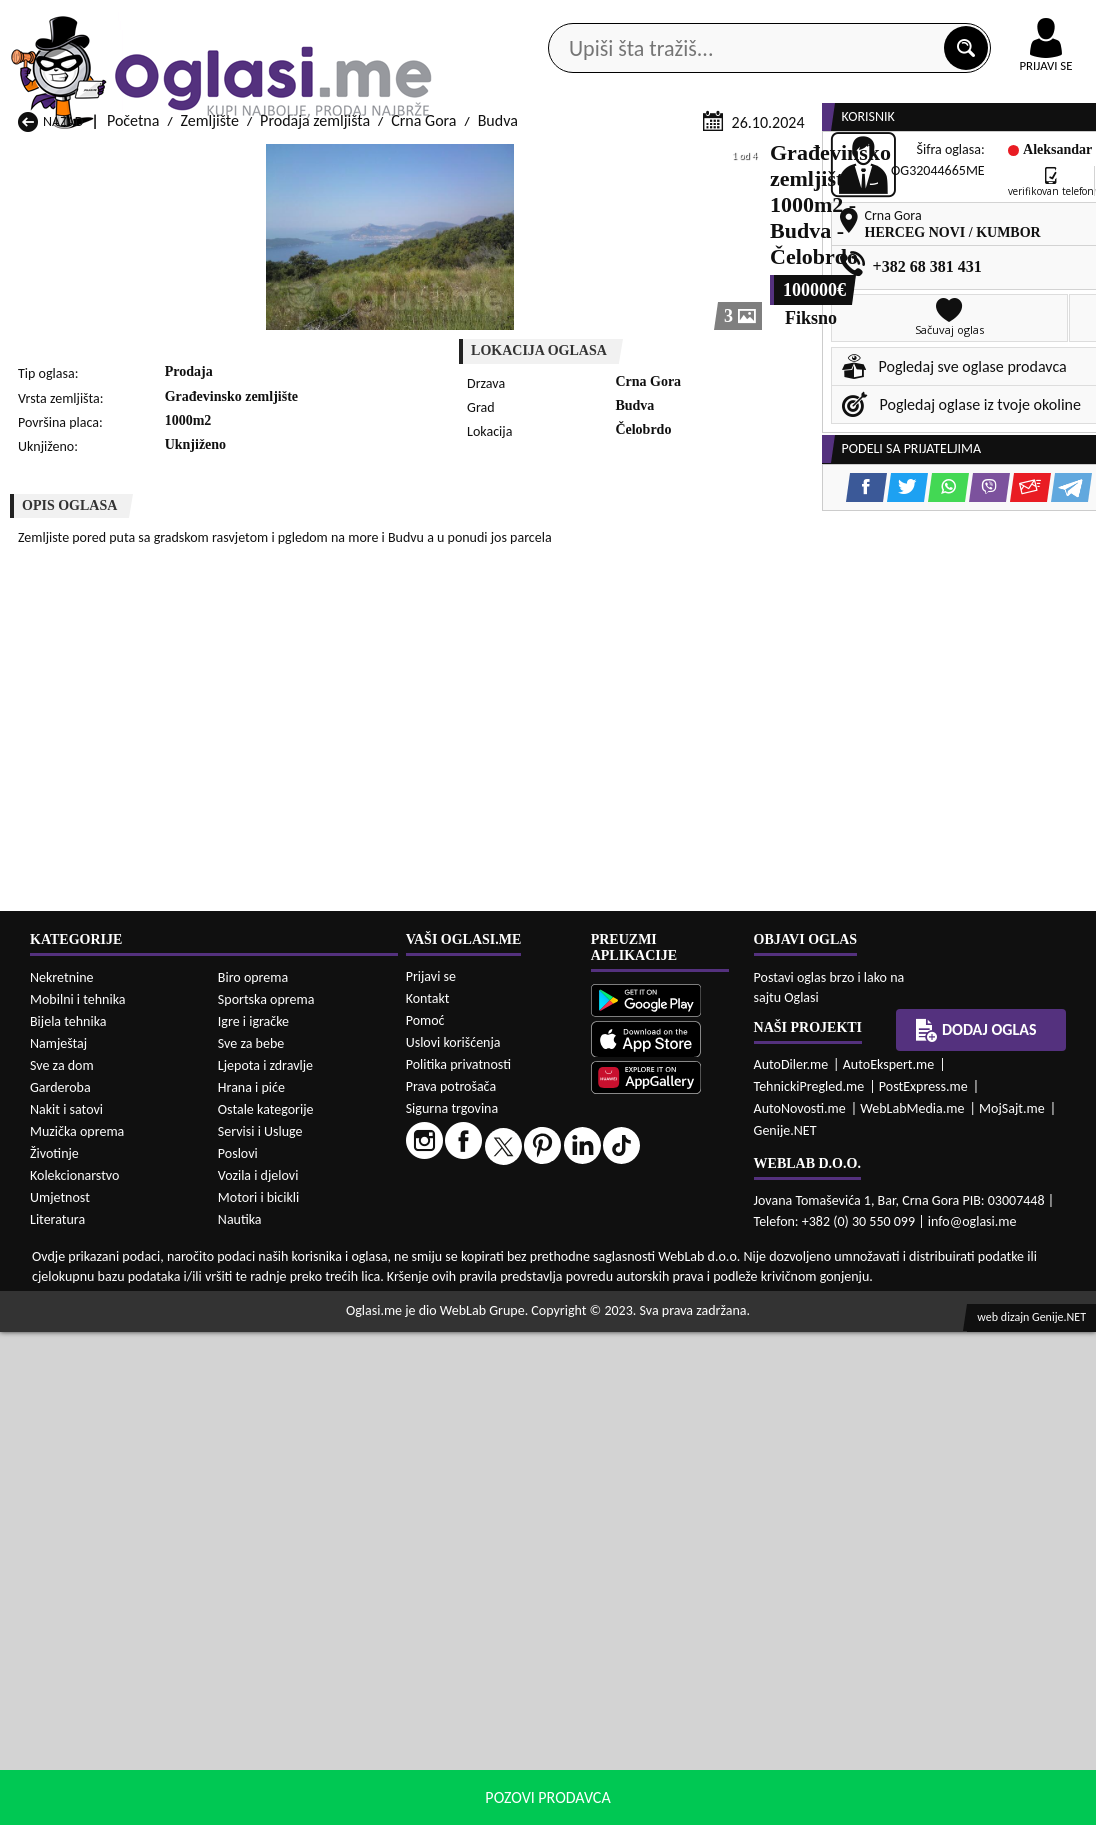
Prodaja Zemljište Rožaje (489, 1554)
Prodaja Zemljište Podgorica (304, 1554)
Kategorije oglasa (117, 159)
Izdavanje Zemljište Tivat (687, 1767)
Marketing (756, 20)
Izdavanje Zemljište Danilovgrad (472, 1682)
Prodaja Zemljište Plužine (99, 1554)
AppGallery (638, 20)
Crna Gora (423, 382)
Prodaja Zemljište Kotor (486, 1516)
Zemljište (210, 382)
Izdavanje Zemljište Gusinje (695, 1691)
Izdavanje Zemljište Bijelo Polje (689, 1644)
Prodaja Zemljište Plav (482, 1535)
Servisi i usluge (755, 159)
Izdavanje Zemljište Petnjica (304, 1748)
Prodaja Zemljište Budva (95, 1497)
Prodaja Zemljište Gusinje (690, 1497)
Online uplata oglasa (1005, 20)
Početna (133, 382)
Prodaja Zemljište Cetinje (295, 1497)
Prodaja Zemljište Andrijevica (111, 1478)
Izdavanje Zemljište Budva (101, 1691)
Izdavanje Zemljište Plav (487, 1748)
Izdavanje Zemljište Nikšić (100, 1748)
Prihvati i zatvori (944, 1805)
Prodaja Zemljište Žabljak (491, 1573)
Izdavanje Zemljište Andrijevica (79, 1644)
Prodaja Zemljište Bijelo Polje (701, 1478)
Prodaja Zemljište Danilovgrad (507, 1497)
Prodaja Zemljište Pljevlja (688, 1535)
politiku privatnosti (804, 1804)
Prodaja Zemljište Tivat (681, 1554)
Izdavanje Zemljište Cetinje (301, 1691)
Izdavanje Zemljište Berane (497, 1653)
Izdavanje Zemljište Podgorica (310, 1767)
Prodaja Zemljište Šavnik (293, 1573)
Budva (498, 382)
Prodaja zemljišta (315, 382)
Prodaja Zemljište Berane (491, 1478)
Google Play (386, 18)
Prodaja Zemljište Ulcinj (94, 1573)
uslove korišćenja (692, 1804)
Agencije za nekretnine (588, 159)
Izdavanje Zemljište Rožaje (495, 1767)
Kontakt (864, 18)
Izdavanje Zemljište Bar (289, 1653)
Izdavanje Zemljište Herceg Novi (104, 1720)
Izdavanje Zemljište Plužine (104, 1767)
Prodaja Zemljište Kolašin (295, 1516)
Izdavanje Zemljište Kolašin (301, 1729)
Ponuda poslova (900, 159)
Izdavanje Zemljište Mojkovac (702, 1729)
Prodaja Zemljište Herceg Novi (115, 1516)
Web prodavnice (271, 159)
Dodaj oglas (1038, 159)
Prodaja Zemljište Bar (283, 1478)
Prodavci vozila (418, 159)
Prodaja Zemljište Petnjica (298, 1535)
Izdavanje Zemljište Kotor (492, 1729)
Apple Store (513, 18)
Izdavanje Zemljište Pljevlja (694, 1748)
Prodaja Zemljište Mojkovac (697, 1516)
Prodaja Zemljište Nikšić (94, 1535)
